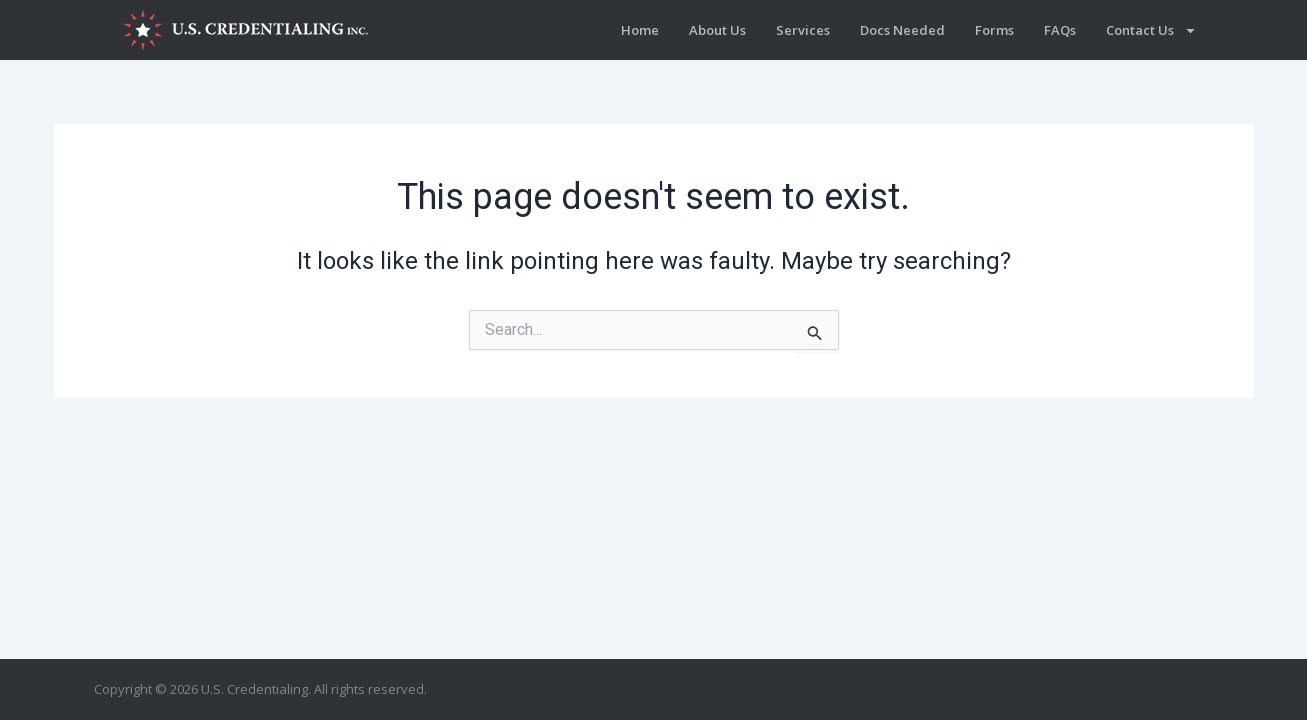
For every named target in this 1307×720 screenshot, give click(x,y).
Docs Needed (902, 30)
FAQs (1060, 30)
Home (640, 30)
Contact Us (1151, 30)
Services (803, 30)
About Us (717, 30)
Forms (994, 30)
